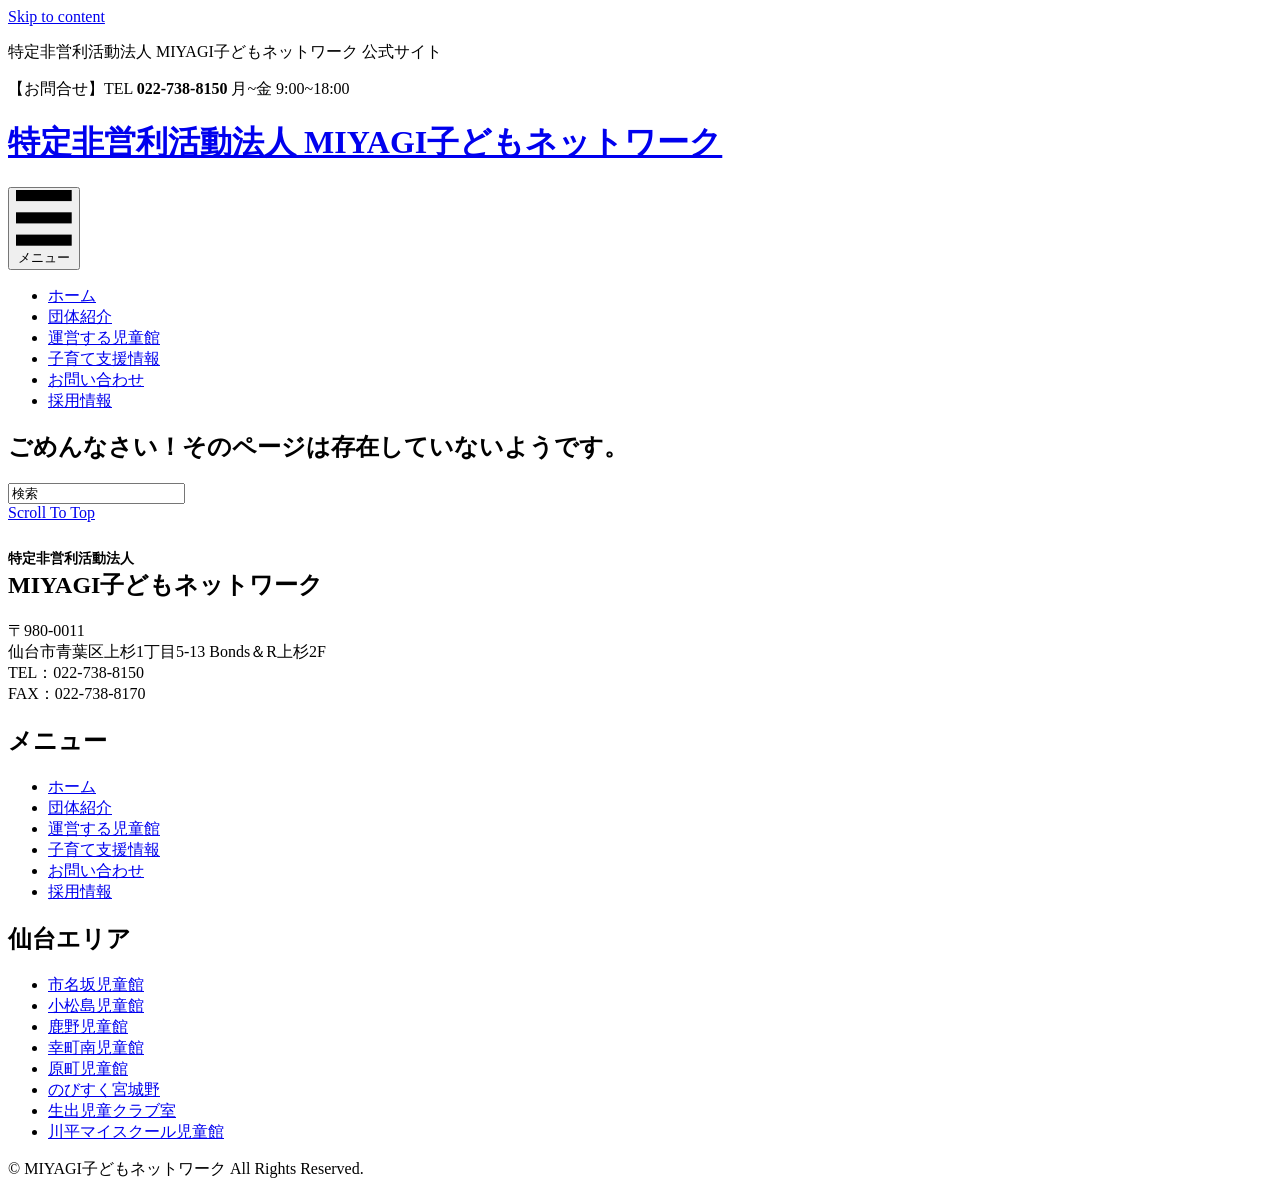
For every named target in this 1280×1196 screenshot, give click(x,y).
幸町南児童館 (96, 1047)
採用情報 (80, 400)
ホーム (72, 295)
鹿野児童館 (88, 1026)
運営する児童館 (104, 337)
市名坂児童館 (96, 984)
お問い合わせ (96, 379)
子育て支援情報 (104, 358)
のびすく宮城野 (104, 1089)
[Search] (96, 493)
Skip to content (56, 16)
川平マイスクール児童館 (136, 1131)
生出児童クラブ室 (112, 1110)
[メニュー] (44, 228)
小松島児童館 (96, 1005)
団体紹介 (80, 316)
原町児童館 (88, 1068)
